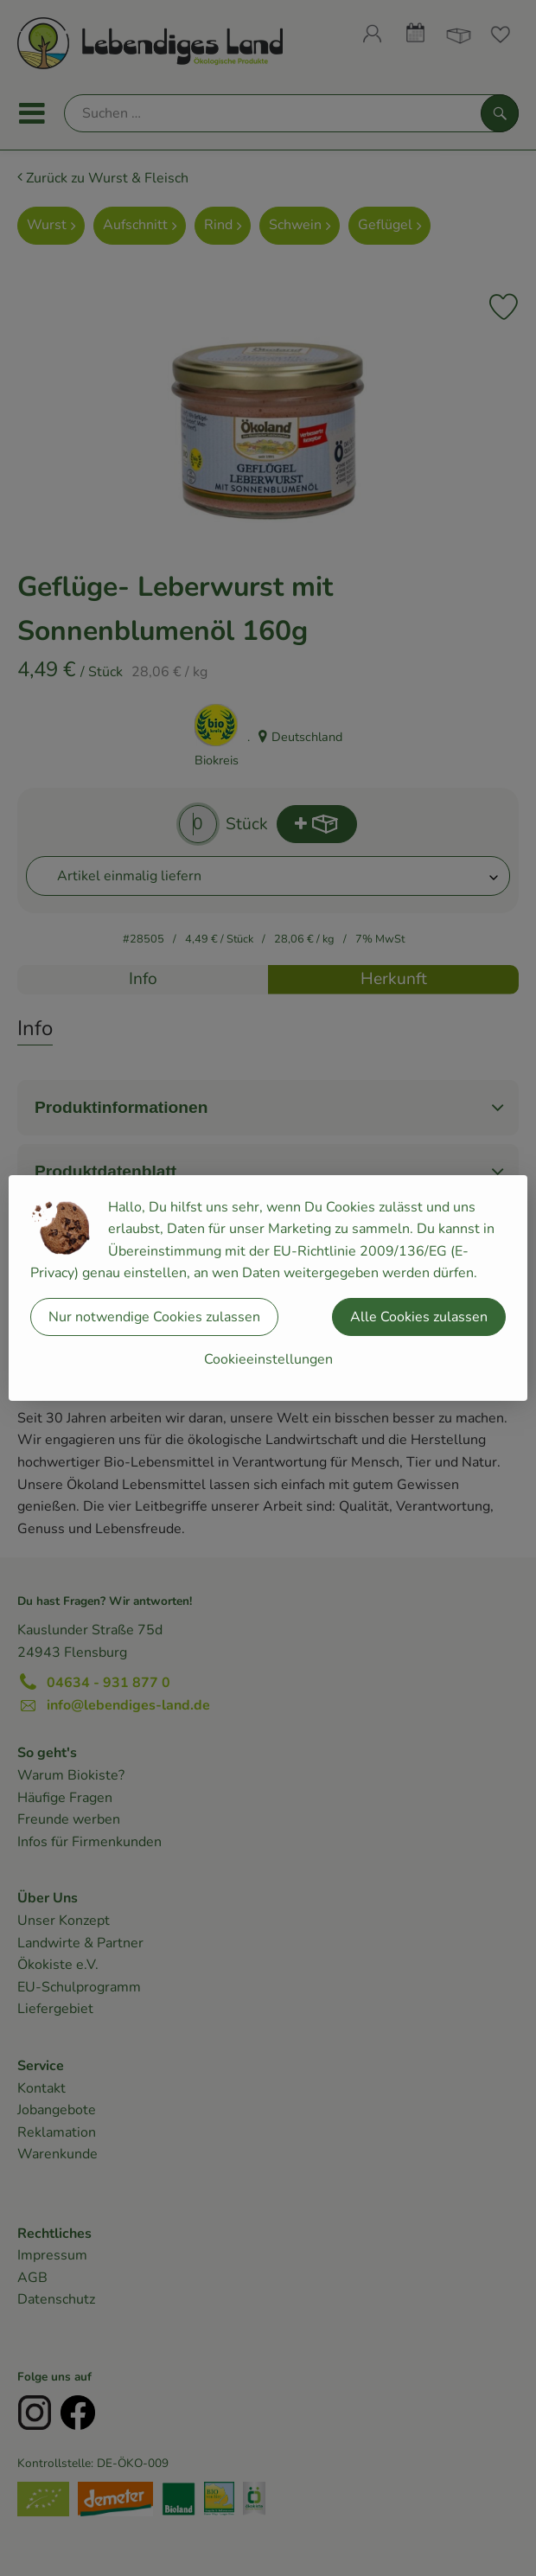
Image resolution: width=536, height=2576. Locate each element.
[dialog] (268, 1288)
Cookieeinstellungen (268, 1359)
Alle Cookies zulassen (419, 1316)
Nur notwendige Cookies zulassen (154, 1316)
